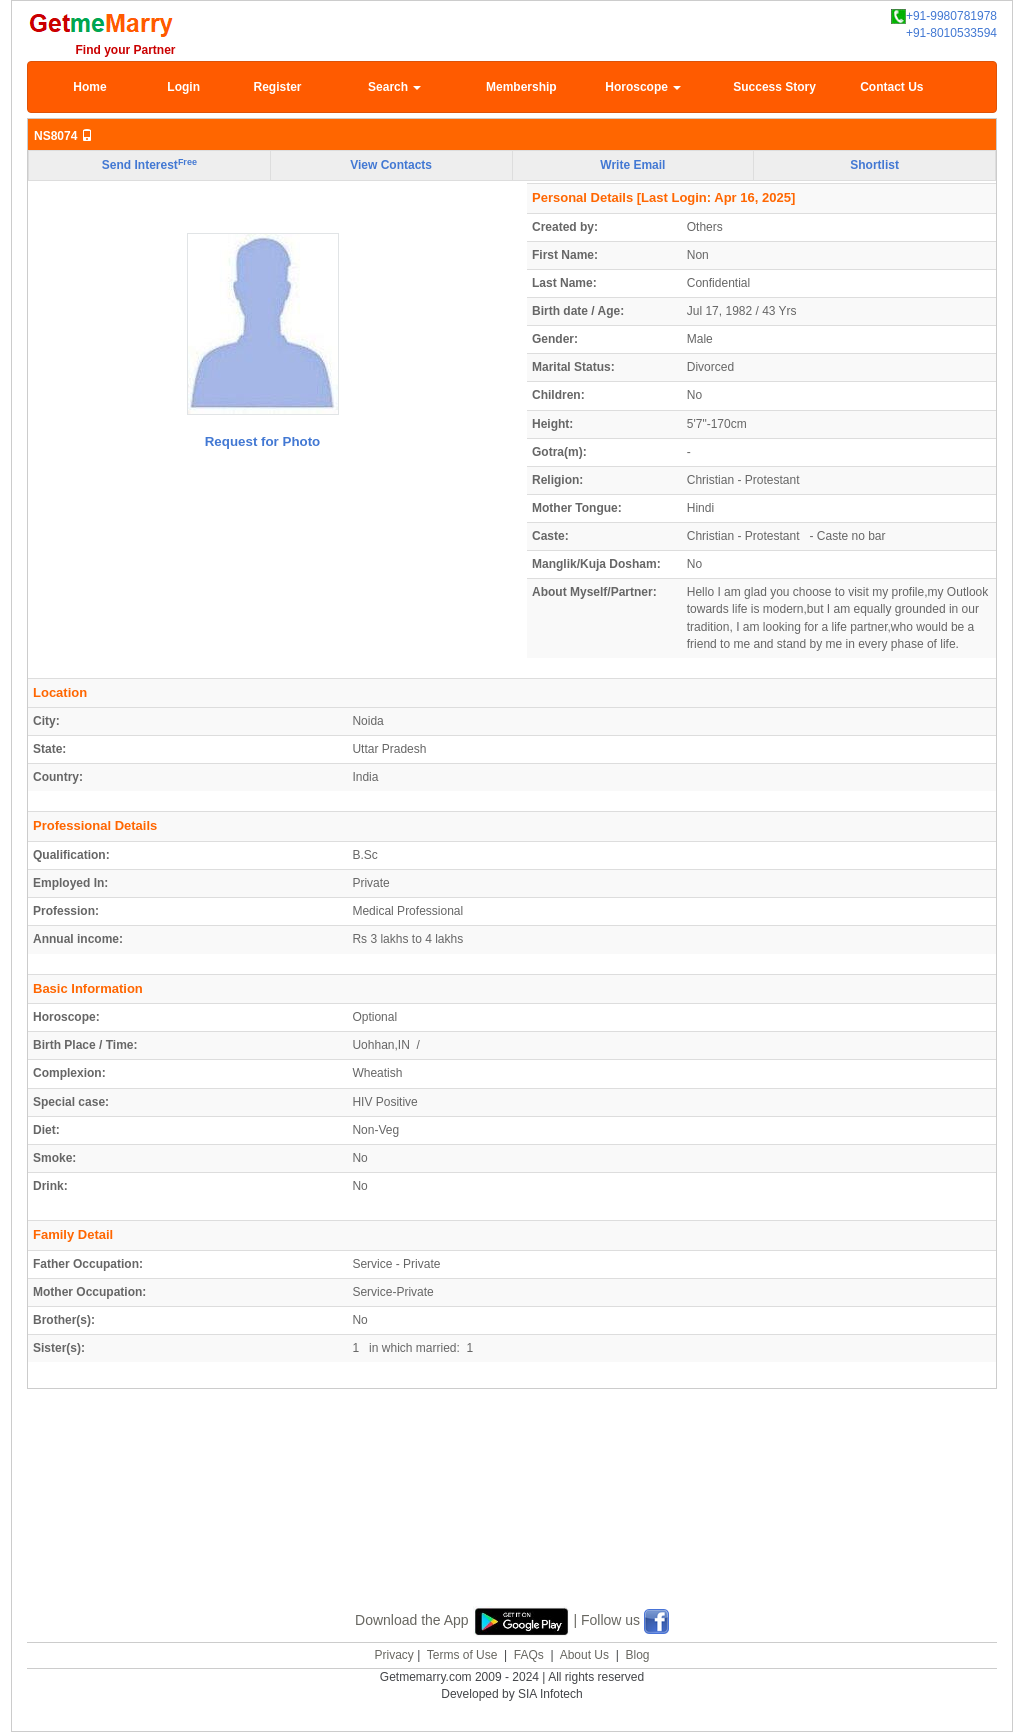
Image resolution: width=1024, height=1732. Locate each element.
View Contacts (391, 165)
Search (394, 87)
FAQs (529, 1655)
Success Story (774, 87)
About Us (584, 1655)
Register (277, 87)
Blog (637, 1655)
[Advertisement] (512, 1521)
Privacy (393, 1655)
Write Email (632, 165)
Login (183, 87)
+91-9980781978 (944, 16)
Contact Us (891, 87)
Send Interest (149, 165)
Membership (521, 87)
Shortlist (874, 165)
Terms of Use (462, 1655)
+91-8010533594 (951, 33)
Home (89, 87)
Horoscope (643, 87)
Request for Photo (263, 441)
